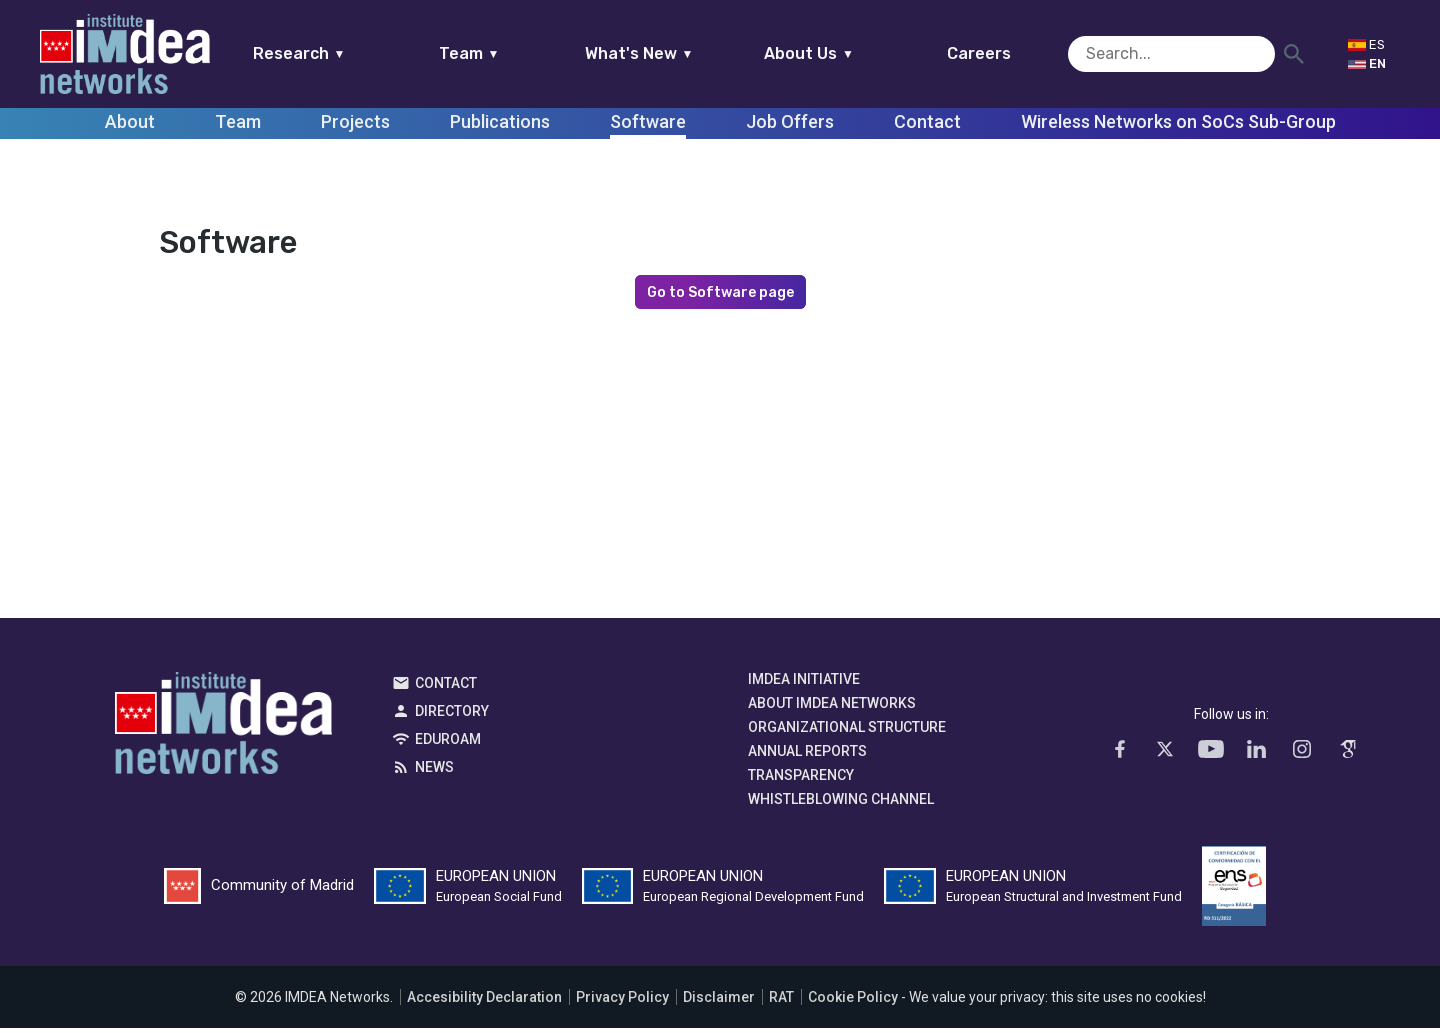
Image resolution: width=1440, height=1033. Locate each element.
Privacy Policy (622, 1002)
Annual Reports (807, 756)
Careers (1018, 53)
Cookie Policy (853, 1002)
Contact (446, 688)
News (434, 772)
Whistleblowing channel (841, 804)
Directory (452, 716)
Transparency (801, 780)
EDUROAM (448, 744)
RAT (781, 1002)
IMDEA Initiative (804, 684)
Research (337, 53)
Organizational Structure (847, 732)
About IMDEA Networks (832, 708)
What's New (677, 53)
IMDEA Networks (223, 733)
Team (507, 53)
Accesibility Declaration (484, 1002)
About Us (848, 53)
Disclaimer (719, 1002)
